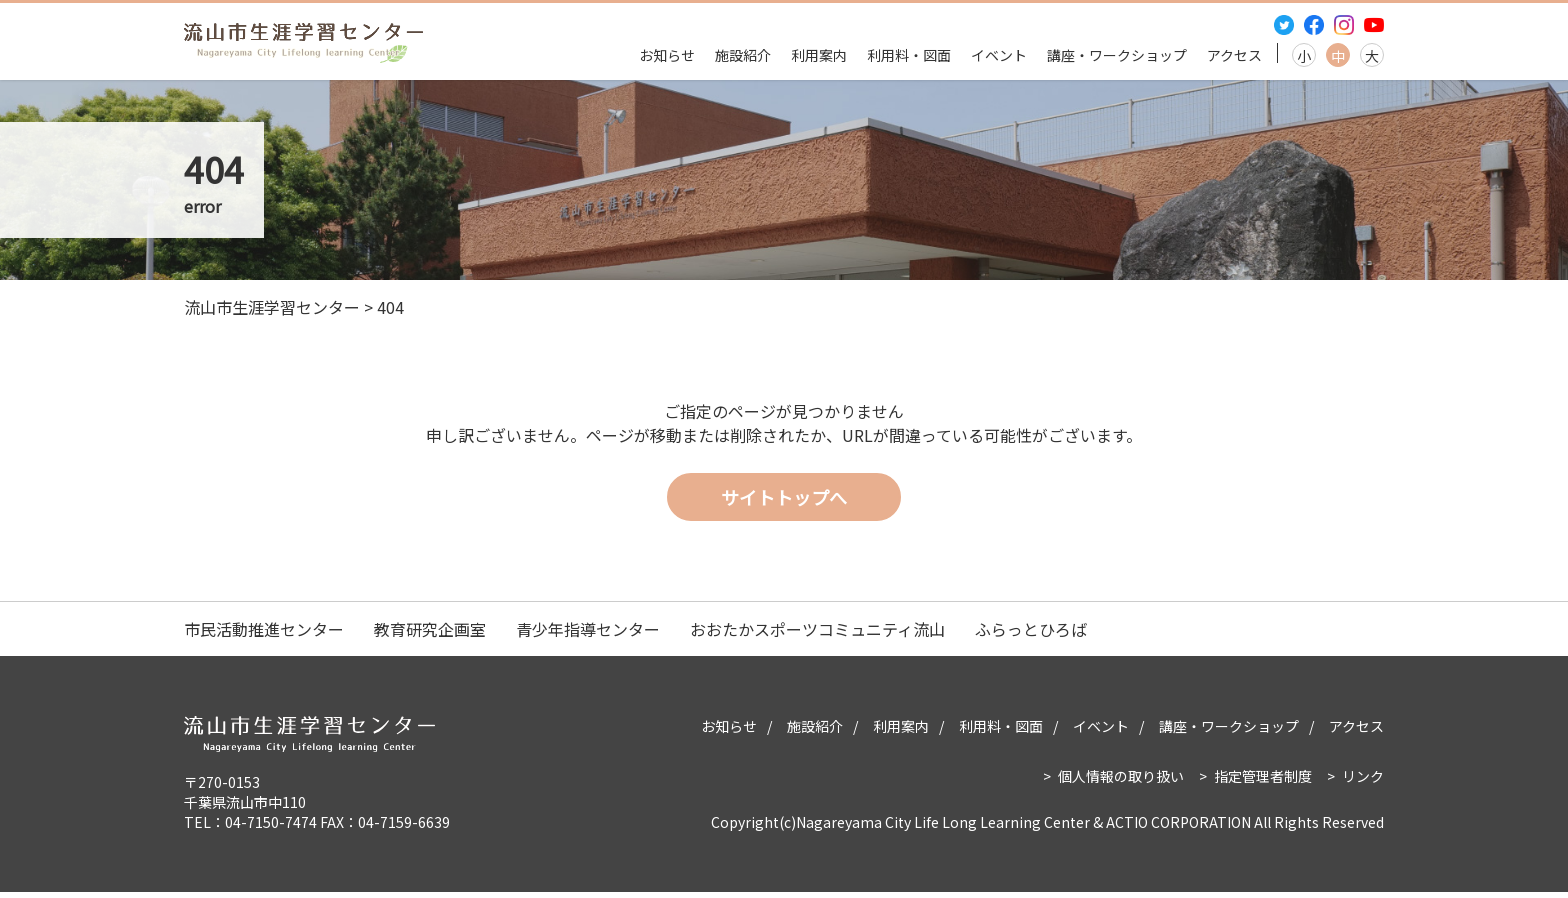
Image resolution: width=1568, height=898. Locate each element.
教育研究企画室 (430, 635)
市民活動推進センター (264, 635)
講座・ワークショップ (1117, 55)
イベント (999, 55)
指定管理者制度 (1263, 782)
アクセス (1234, 55)
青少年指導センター (588, 635)
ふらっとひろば (1031, 635)
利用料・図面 (909, 55)
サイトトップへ (784, 502)
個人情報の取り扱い (1121, 782)
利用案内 (819, 55)
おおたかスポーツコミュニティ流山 (817, 635)
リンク (1363, 782)
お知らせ (667, 55)
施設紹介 (743, 55)
